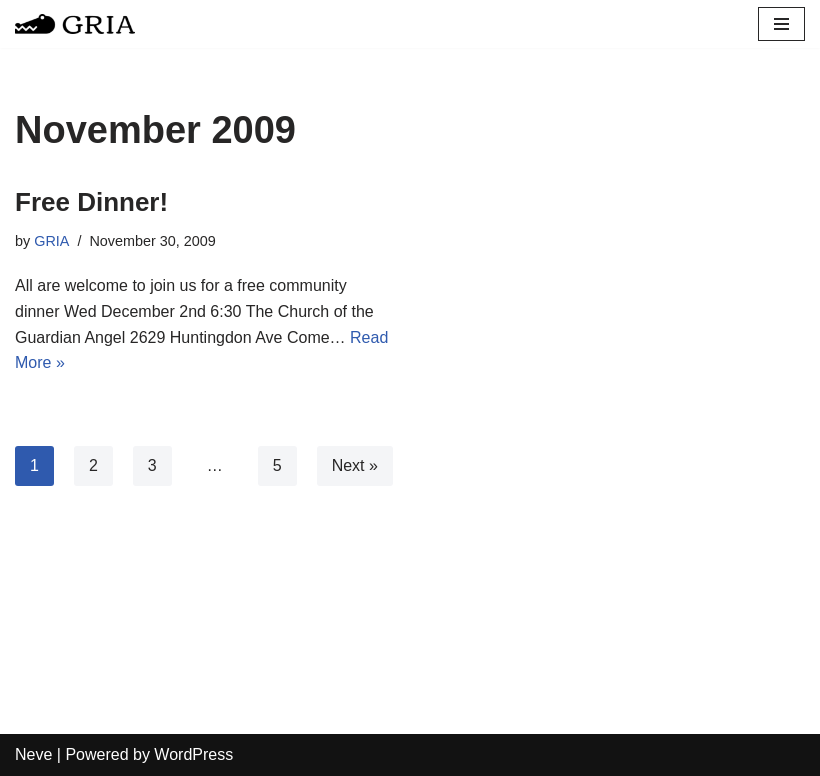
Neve (33, 754)
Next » (355, 465)
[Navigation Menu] (781, 24)
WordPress (193, 754)
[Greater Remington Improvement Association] (75, 24)
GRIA (51, 241)
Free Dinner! (91, 202)
